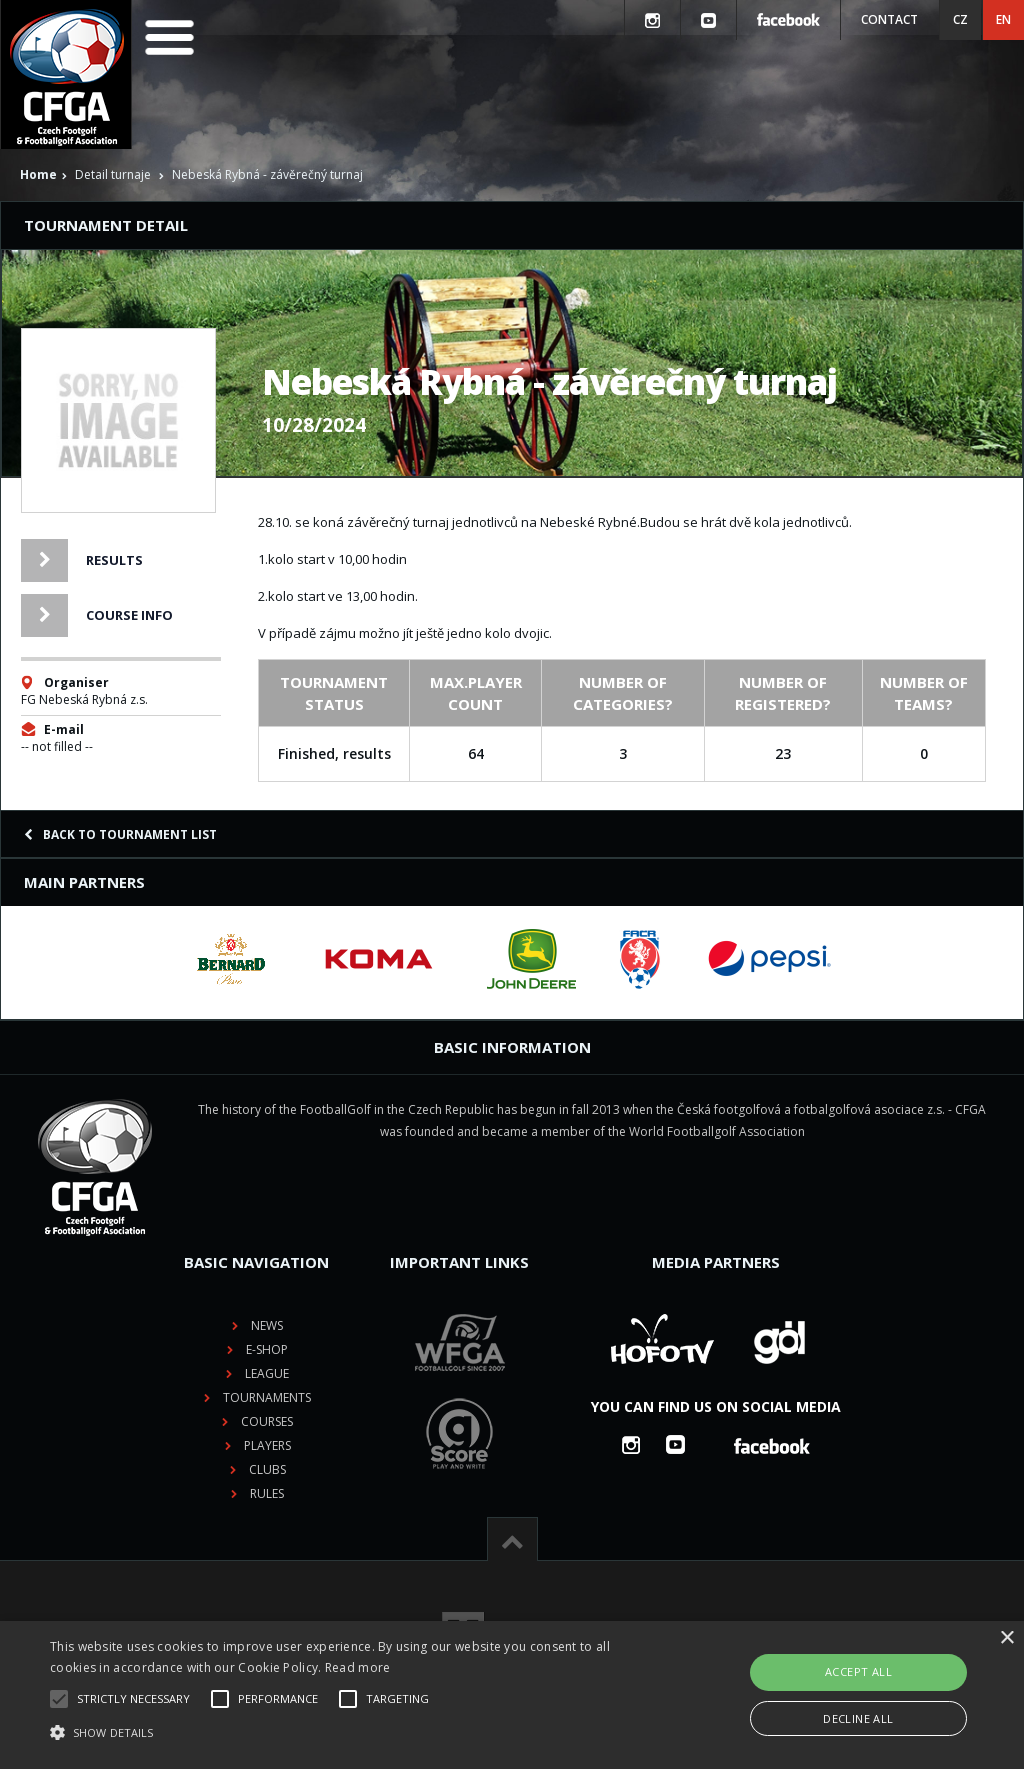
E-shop (267, 1349)
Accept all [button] (858, 1671)
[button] (350, 1733)
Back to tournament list (120, 834)
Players (267, 1445)
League (267, 1373)
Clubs (267, 1469)
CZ (960, 19)
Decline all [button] (858, 1718)
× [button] (1006, 1638)
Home (38, 174)
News (267, 1325)
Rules (267, 1493)
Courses (267, 1421)
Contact (889, 19)
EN (1003, 19)
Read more (358, 1667)
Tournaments (267, 1397)
